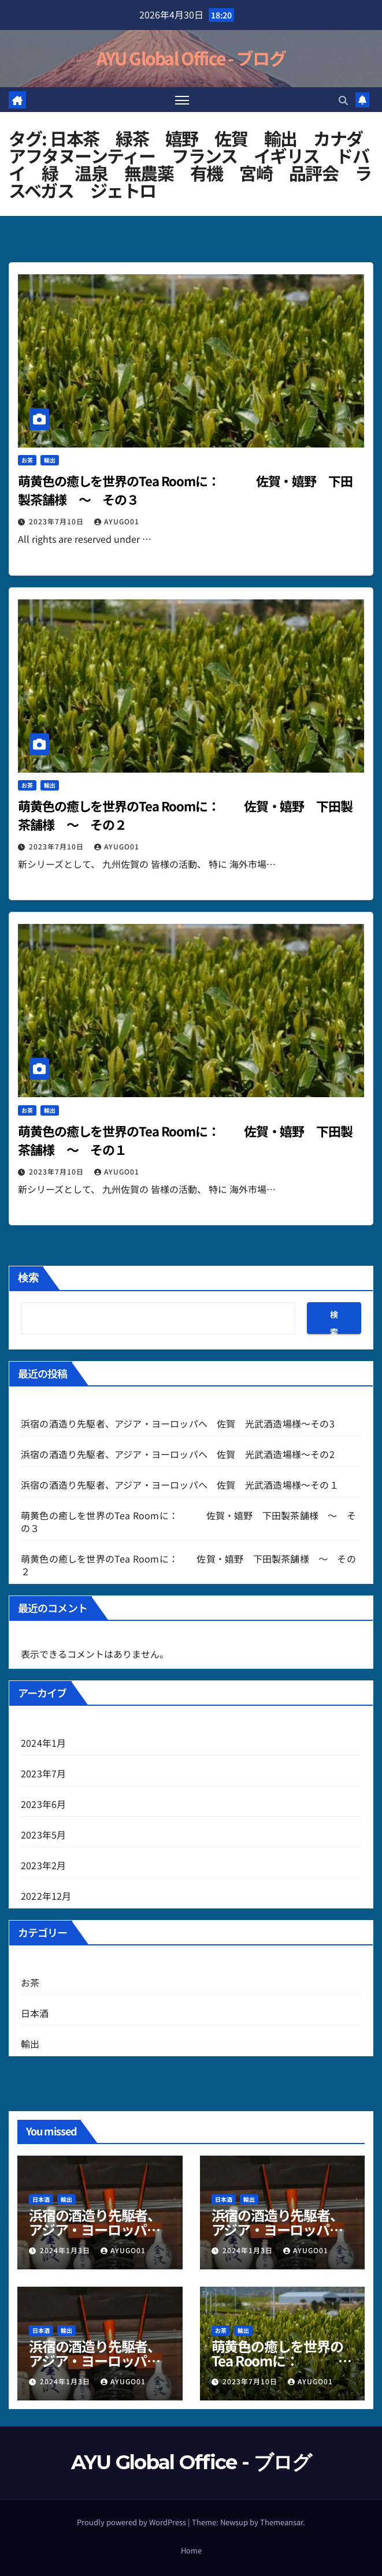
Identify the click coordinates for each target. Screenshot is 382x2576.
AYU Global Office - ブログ (191, 57)
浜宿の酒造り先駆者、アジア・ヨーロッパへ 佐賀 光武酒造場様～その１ (180, 1485)
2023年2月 (43, 1865)
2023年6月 (43, 1804)
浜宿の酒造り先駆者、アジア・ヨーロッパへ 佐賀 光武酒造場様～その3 (178, 1423)
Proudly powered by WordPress (132, 2522)
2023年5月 (43, 1834)
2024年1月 (43, 1742)
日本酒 (35, 2013)
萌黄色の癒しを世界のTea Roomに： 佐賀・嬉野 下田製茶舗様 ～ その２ (188, 1565)
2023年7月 (43, 1773)
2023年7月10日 (57, 522)
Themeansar (281, 2522)
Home (191, 2550)
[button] (343, 100)
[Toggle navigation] (182, 99)
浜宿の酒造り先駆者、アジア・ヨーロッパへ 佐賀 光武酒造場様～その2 (178, 1454)
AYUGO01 (116, 522)
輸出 (49, 460)
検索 (28, 1278)
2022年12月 (46, 1895)
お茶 (27, 460)
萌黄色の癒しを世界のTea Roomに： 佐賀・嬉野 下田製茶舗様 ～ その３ (188, 1521)
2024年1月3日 (66, 2250)
